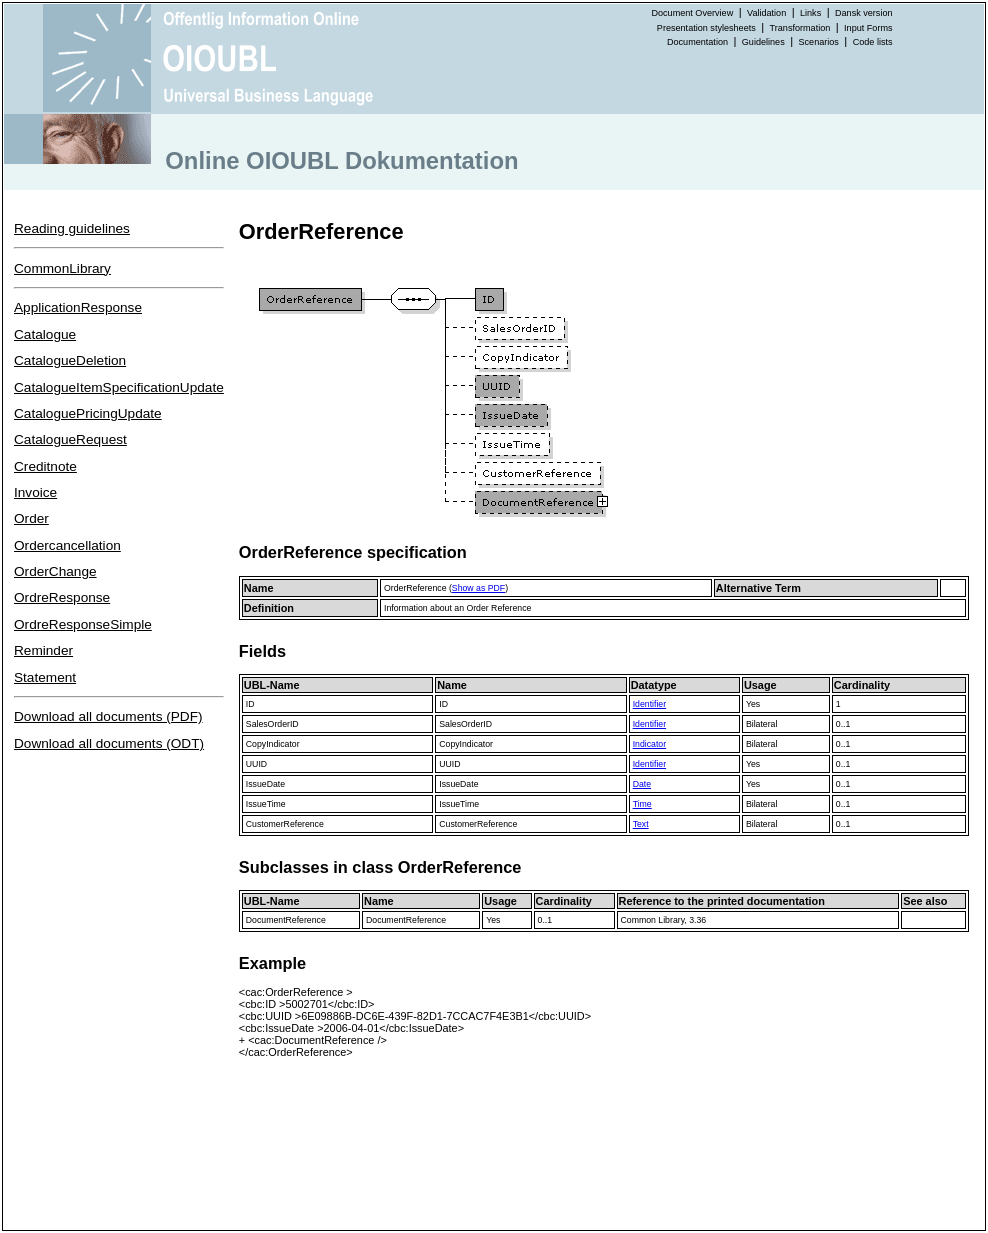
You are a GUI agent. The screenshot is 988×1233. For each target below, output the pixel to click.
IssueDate (265, 784)
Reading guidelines (72, 228)
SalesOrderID (272, 724)
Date (642, 784)
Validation (766, 13)
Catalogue (45, 334)
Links (810, 13)
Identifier (649, 704)
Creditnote (45, 466)
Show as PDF (478, 588)
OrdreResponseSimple (83, 624)
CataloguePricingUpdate (88, 413)
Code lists (873, 42)
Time (642, 804)
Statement (45, 677)
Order (31, 518)
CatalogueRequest (70, 439)
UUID (256, 764)
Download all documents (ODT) (109, 743)
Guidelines (763, 42)
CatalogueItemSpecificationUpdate (119, 387)
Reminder (43, 650)
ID (250, 704)
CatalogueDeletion (70, 360)
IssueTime (266, 804)
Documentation (697, 42)
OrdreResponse (62, 597)
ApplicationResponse (78, 307)
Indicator (649, 744)
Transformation (800, 28)
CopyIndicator (273, 744)
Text (641, 824)
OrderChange (55, 571)
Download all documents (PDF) (108, 716)
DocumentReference (286, 920)
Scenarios (819, 42)
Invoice (35, 492)
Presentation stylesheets (706, 28)
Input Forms (868, 28)
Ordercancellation (67, 545)
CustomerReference (285, 824)
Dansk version (864, 13)
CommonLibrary (62, 268)
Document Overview (692, 13)
